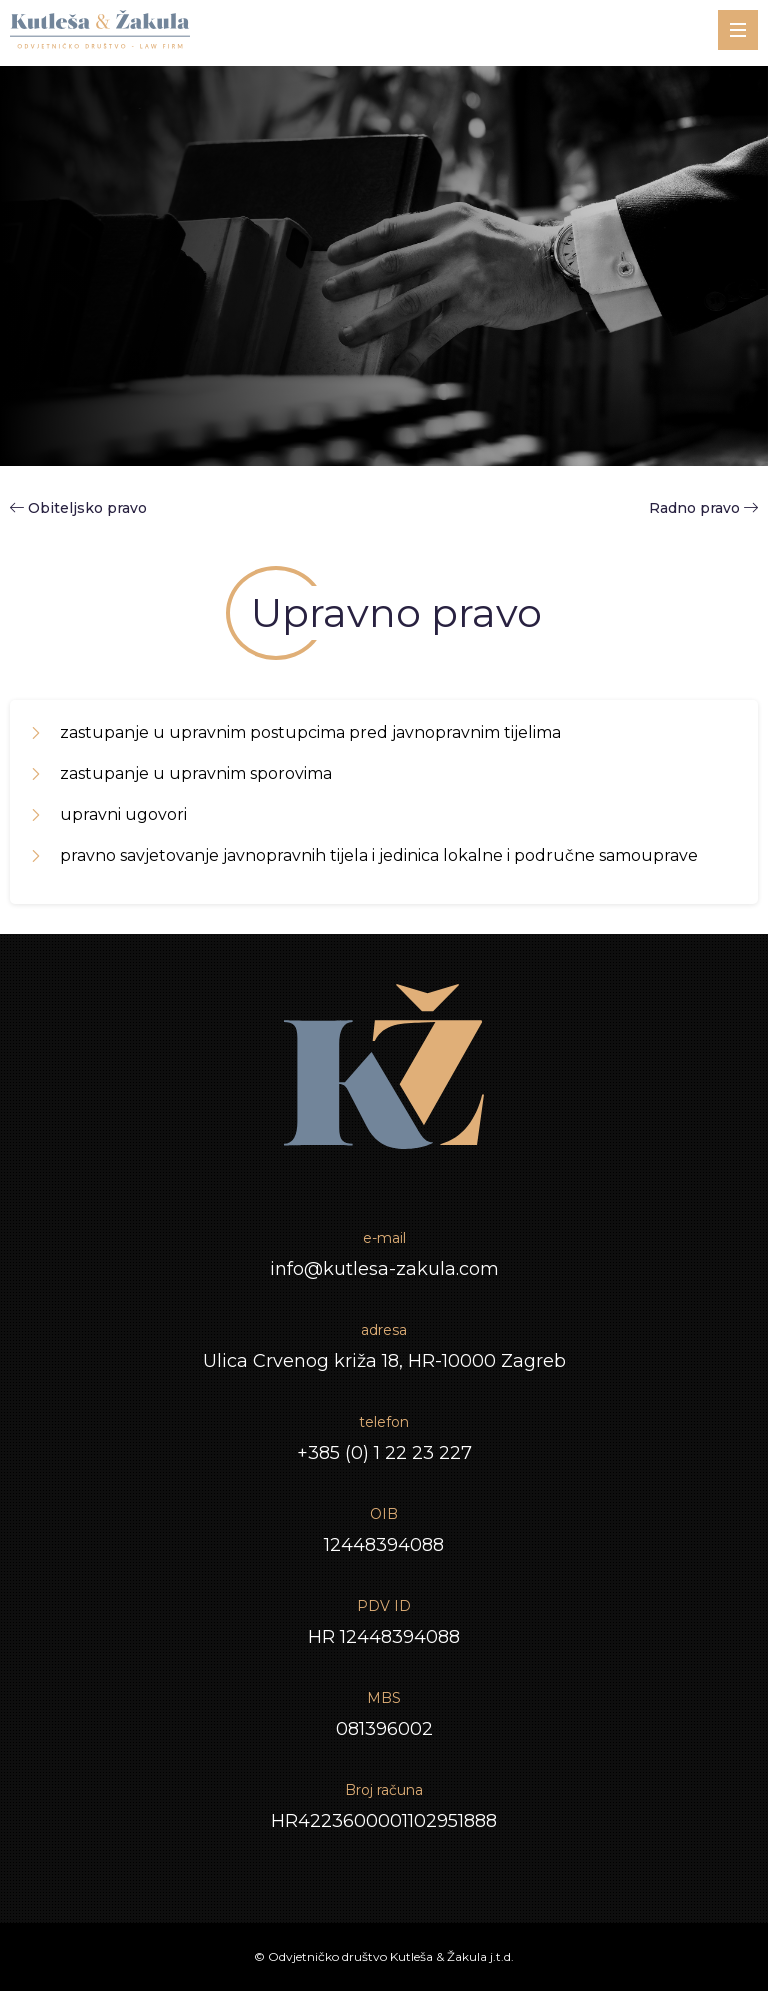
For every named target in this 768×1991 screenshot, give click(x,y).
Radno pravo (703, 508)
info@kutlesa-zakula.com (384, 1269)
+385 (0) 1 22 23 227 (384, 1453)
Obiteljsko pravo (87, 508)
